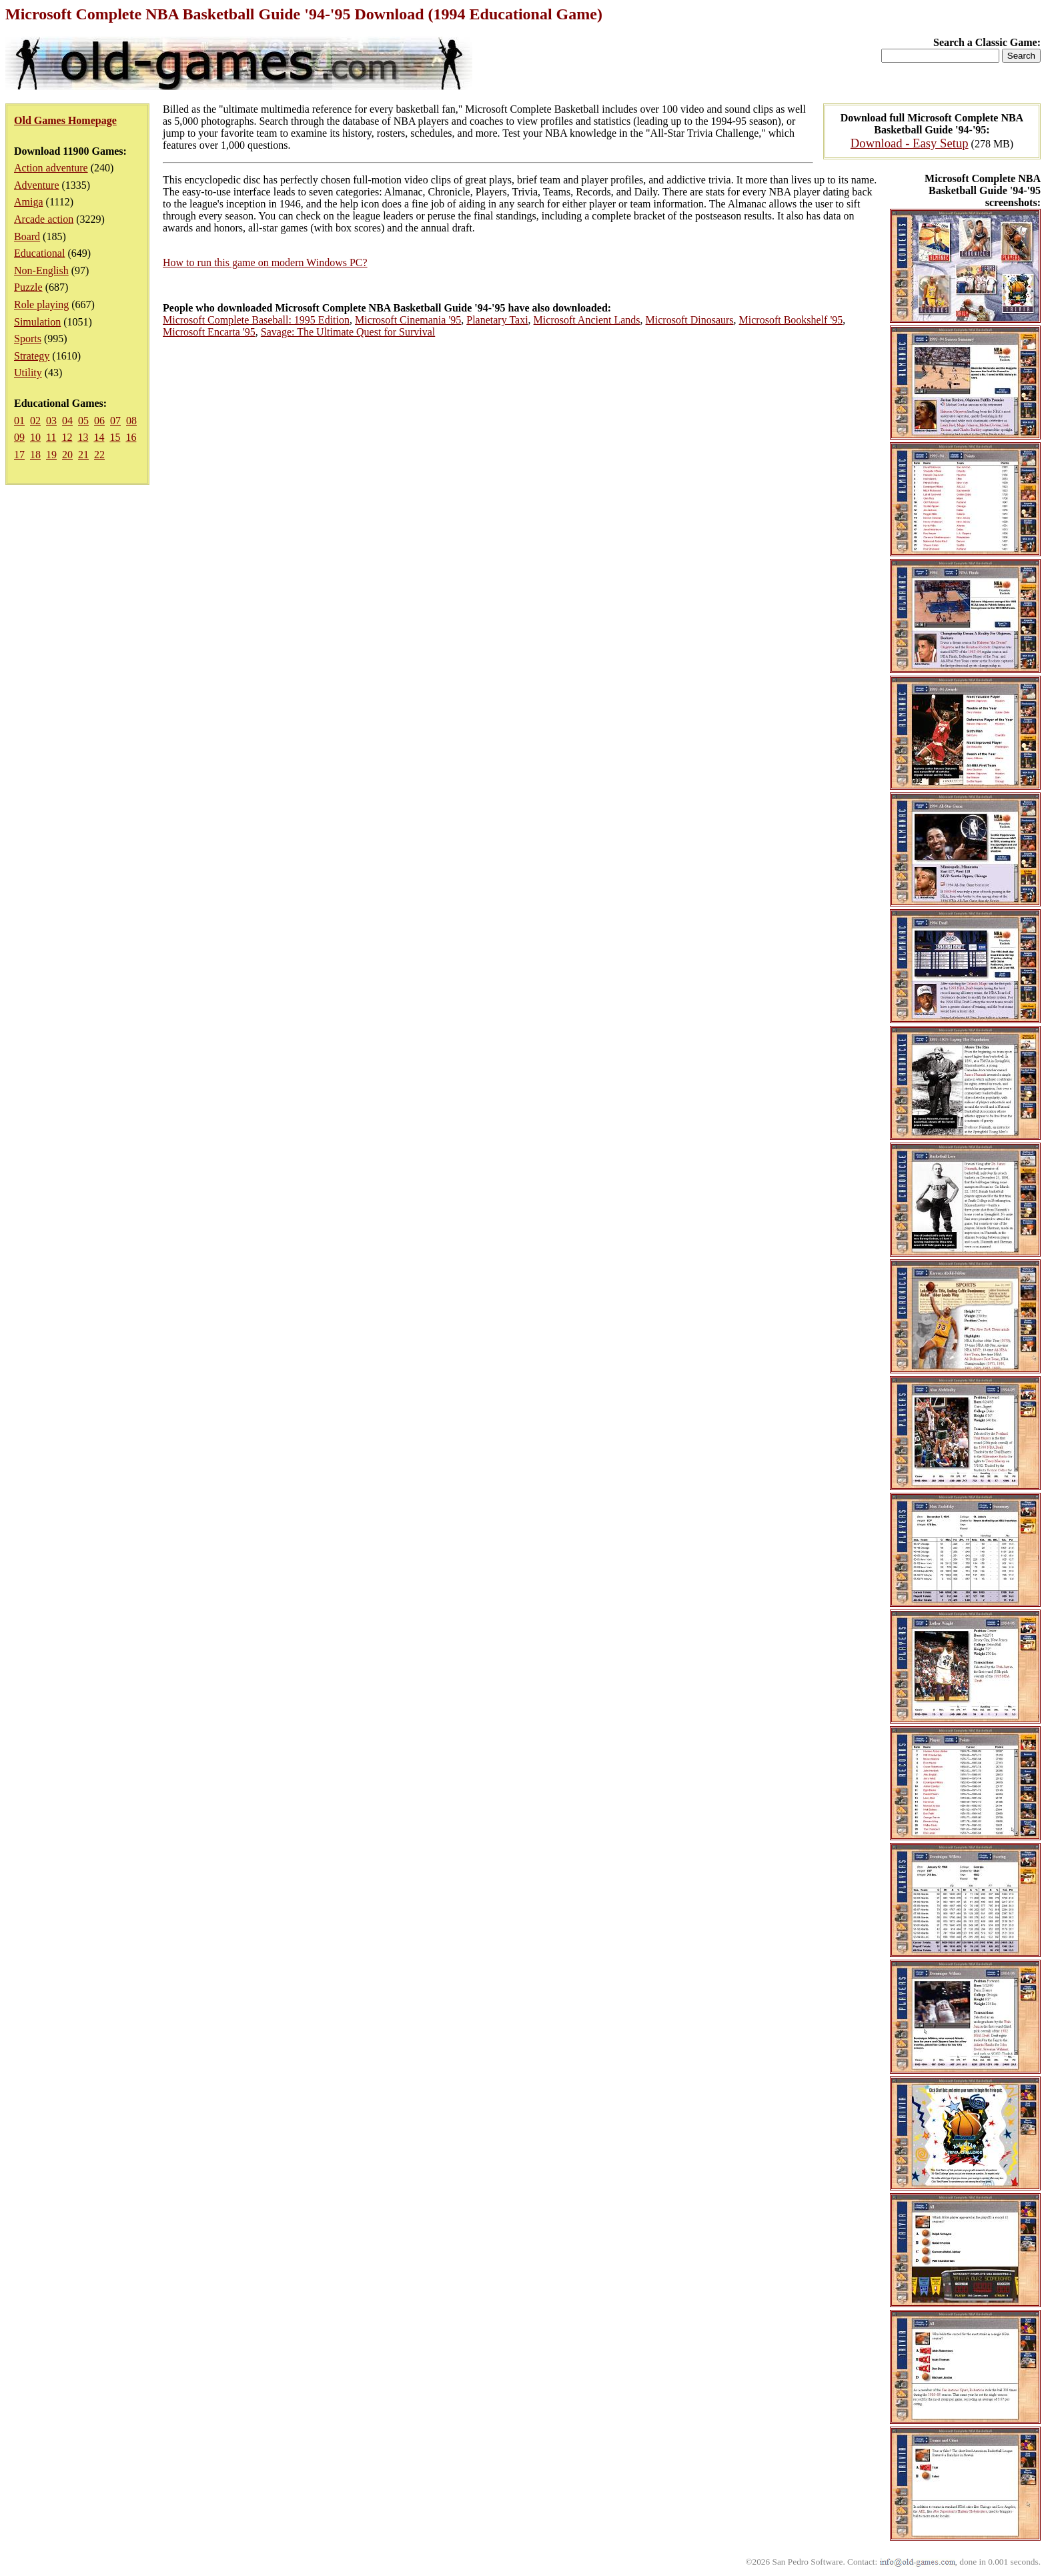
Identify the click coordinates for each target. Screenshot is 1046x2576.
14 (98, 437)
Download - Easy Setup (910, 143)
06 (99, 420)
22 (99, 454)
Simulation (37, 322)
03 (51, 420)
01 (19, 420)
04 (67, 420)
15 (114, 437)
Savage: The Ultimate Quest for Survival (348, 332)
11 (51, 437)
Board (27, 236)
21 (83, 454)
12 (66, 437)
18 (35, 454)
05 (83, 420)
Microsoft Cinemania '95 (408, 320)
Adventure (36, 185)
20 (67, 454)
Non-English (41, 270)
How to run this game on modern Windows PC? (265, 262)
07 (115, 420)
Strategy (31, 356)
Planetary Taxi (497, 320)
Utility (28, 372)
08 (131, 420)
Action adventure (51, 167)
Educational (39, 253)
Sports (27, 338)
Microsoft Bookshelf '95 (791, 320)
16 (130, 437)
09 (19, 437)
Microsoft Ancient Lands (587, 320)
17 (19, 454)
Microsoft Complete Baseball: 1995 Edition (256, 320)
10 (35, 437)
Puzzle (28, 287)
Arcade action (43, 219)
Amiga (28, 201)
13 (82, 437)
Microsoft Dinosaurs (690, 320)
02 (35, 420)
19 (51, 454)
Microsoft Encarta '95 (209, 332)
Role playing (41, 304)
